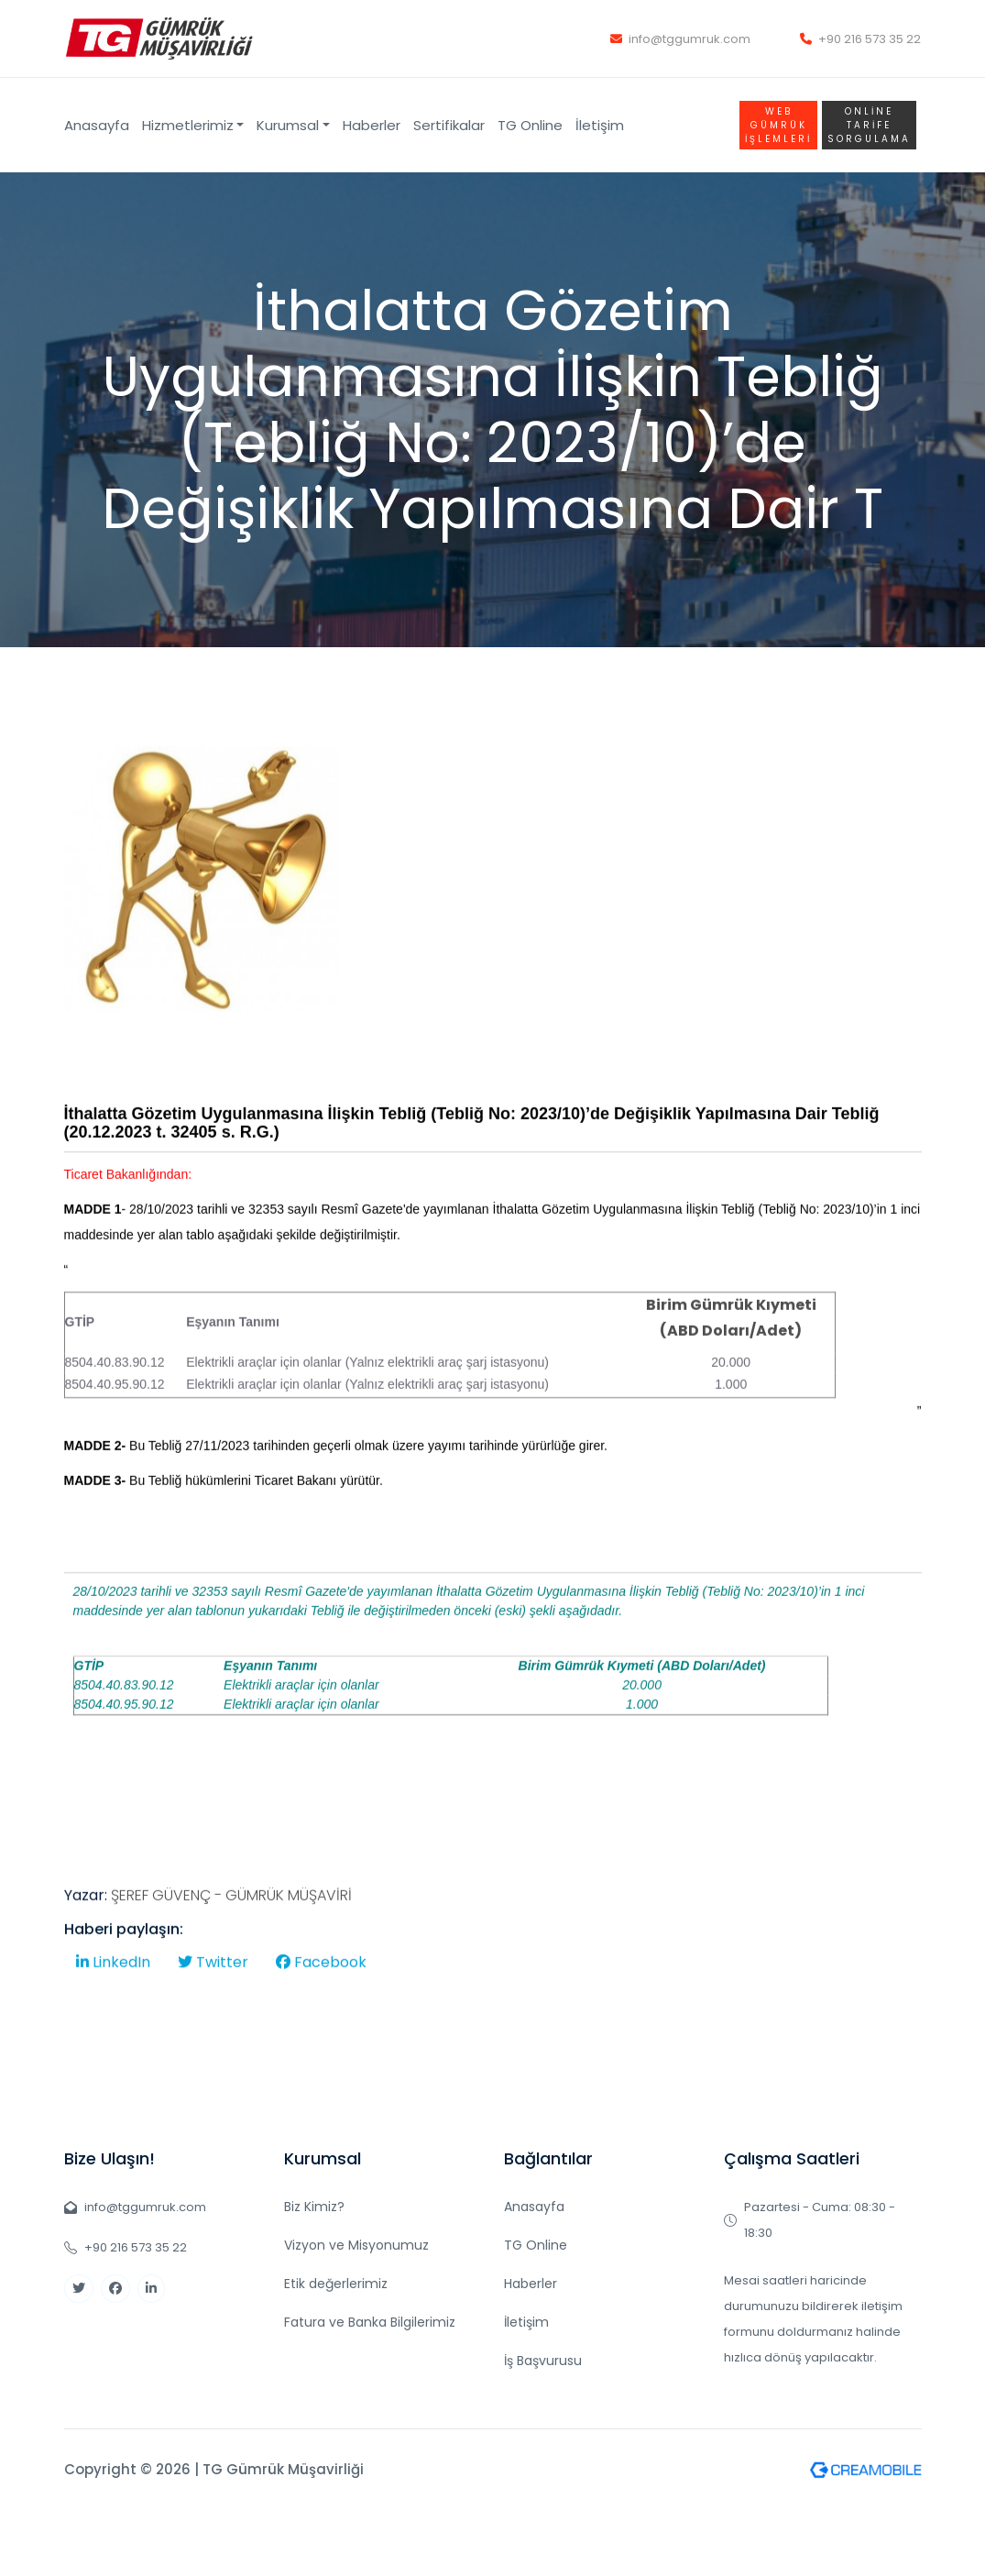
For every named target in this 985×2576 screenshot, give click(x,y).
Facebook (321, 2025)
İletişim (599, 125)
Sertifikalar (449, 125)
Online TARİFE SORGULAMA (869, 125)
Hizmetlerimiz (188, 125)
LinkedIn (113, 2025)
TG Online (530, 125)
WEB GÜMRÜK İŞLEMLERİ (778, 125)
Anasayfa (96, 125)
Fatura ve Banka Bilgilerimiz (369, 2322)
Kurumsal (288, 125)
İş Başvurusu (543, 2360)
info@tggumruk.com (680, 39)
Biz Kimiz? (314, 2206)
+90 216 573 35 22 (860, 39)
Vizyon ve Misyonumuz (356, 2245)
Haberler (371, 125)
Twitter (213, 2025)
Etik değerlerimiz (336, 2283)
